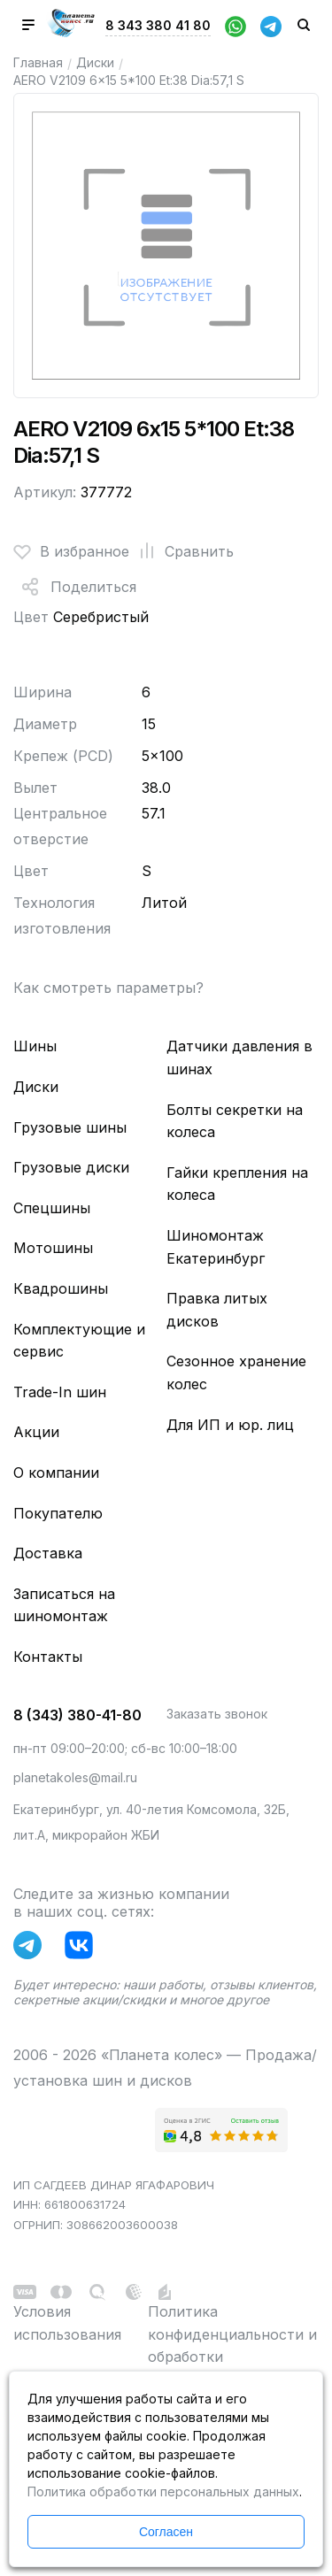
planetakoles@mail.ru (75, 1777)
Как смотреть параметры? (108, 987)
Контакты (47, 1656)
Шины (35, 1046)
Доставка (47, 1553)
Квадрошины (60, 1288)
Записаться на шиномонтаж (64, 1605)
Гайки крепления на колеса (237, 1184)
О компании (56, 1472)
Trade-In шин (59, 1392)
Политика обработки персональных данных (163, 2491)
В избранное (71, 551)
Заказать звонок (216, 1713)
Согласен (166, 2532)
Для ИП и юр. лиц (230, 1425)
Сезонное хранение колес (236, 1372)
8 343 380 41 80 (158, 25)
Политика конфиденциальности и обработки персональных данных (232, 2345)
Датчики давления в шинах (239, 1057)
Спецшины (51, 1208)
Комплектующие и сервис (79, 1340)
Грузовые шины (70, 1127)
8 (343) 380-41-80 (77, 1715)
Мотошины (53, 1248)
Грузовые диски (71, 1167)
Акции (36, 1432)
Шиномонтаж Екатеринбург (215, 1246)
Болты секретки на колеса (234, 1121)
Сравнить (181, 551)
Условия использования (67, 2323)
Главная (38, 62)
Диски (95, 62)
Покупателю (58, 1513)
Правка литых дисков (216, 1309)
